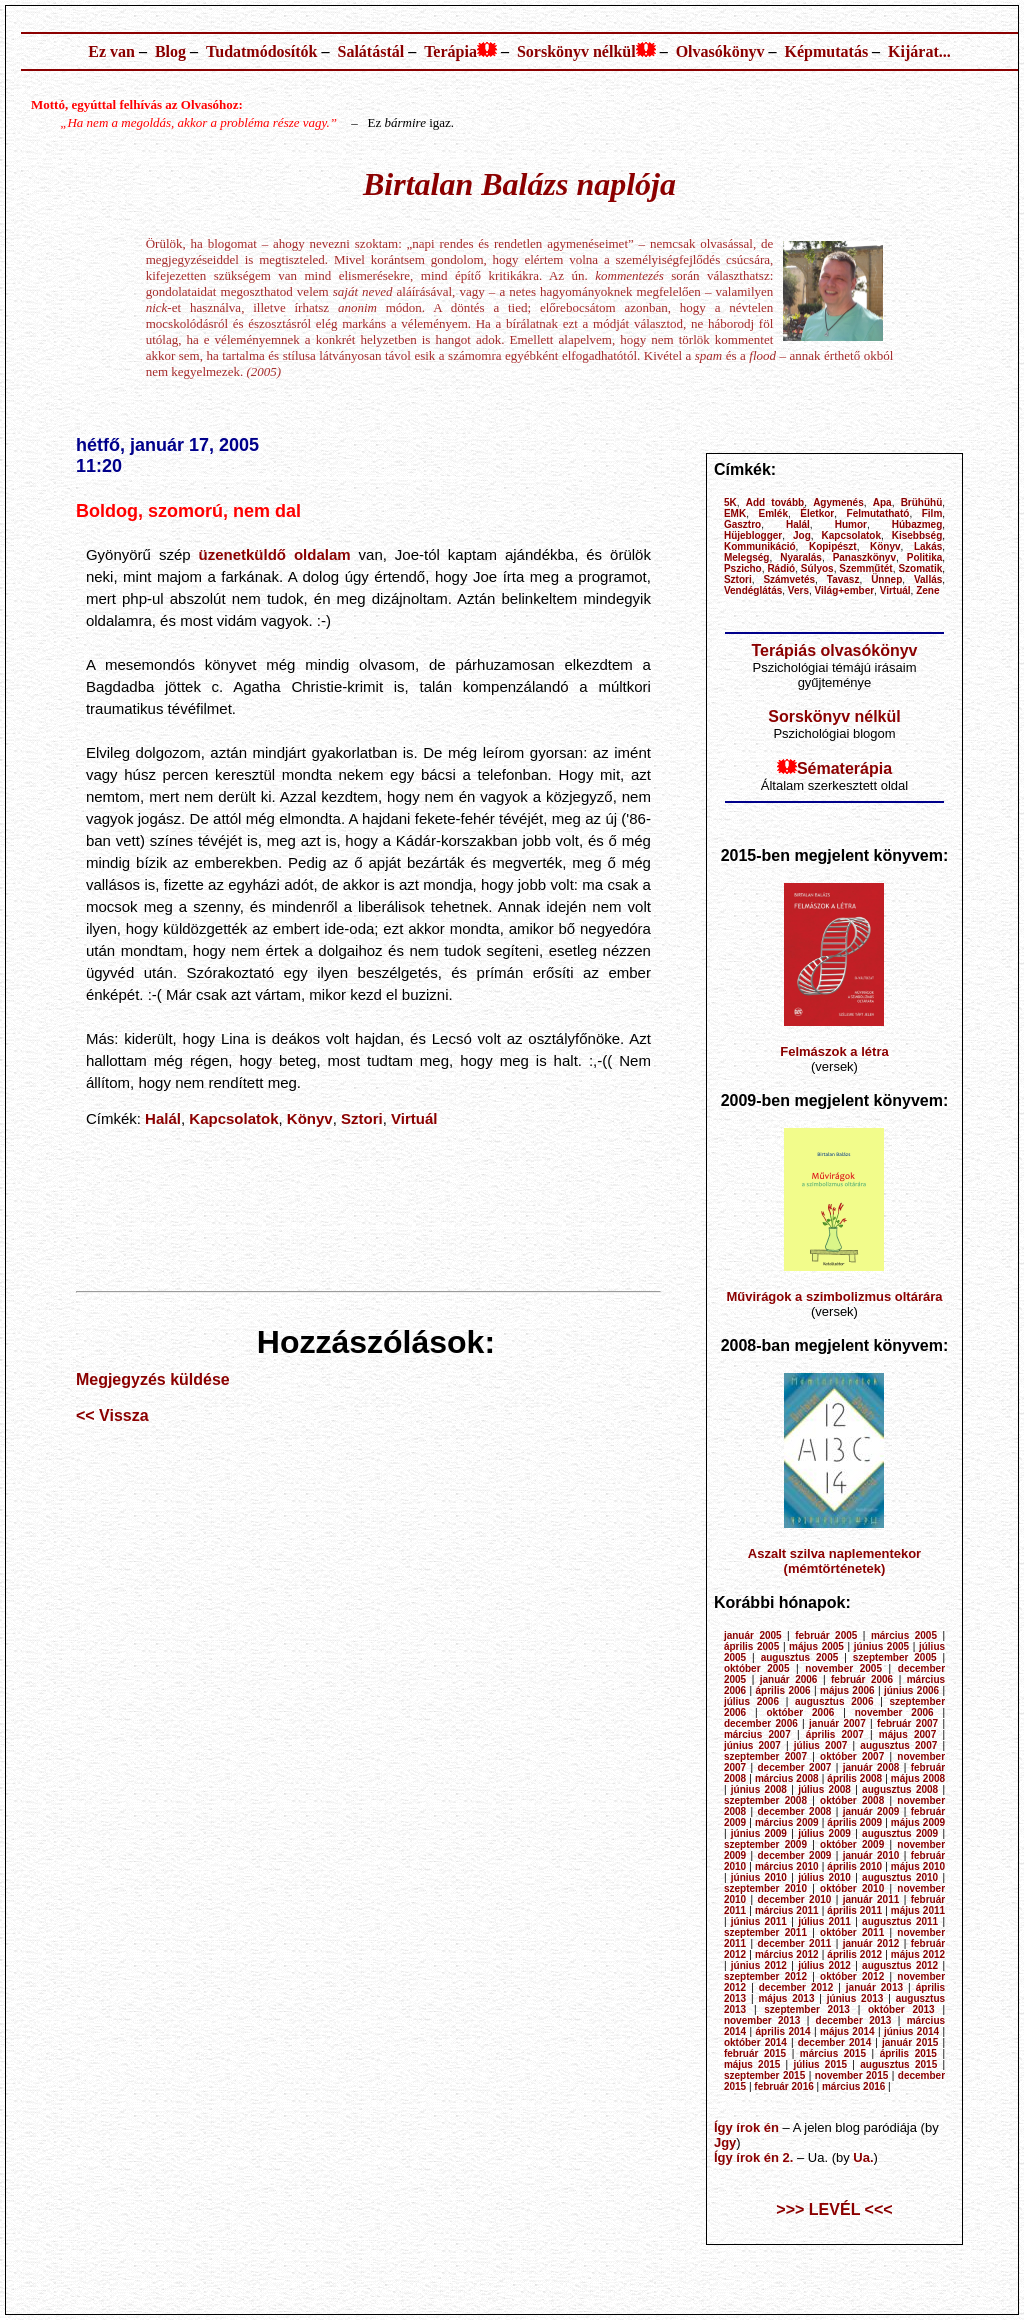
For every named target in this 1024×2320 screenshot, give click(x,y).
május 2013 (786, 1998)
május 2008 (918, 1778)
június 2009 (759, 1833)
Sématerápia (844, 768)
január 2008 (871, 1767)
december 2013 (854, 2020)
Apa (882, 502)
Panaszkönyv (864, 557)
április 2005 (751, 1646)
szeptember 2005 (895, 1657)
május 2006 (847, 1690)
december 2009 (794, 1855)
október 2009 (852, 1844)
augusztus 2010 (900, 1877)
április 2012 (854, 1954)
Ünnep (886, 579)
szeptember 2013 (807, 2009)
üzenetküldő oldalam (275, 554)
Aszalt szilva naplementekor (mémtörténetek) (834, 1561)
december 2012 (796, 1987)
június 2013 (855, 1998)
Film (932, 513)
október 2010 (852, 1888)
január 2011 (871, 1899)
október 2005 (757, 1668)
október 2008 (852, 1800)
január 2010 (871, 1855)
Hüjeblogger (753, 535)
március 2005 (904, 1635)
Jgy (725, 2142)
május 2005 (816, 1646)
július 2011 (824, 1921)
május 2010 (918, 1866)
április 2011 (854, 1910)
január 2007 (837, 1723)
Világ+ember (845, 590)
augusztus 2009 (900, 1833)
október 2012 (852, 1976)
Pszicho (743, 568)
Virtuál (414, 1118)
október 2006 (801, 1712)
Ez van (111, 51)
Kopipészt (833, 546)
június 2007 (752, 1745)
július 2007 (821, 1745)
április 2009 (854, 1822)
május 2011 (918, 1910)
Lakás (928, 546)
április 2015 (908, 2053)
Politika (925, 557)
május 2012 (918, 1954)
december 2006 (761, 1723)
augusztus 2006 (834, 1701)
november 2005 (843, 1668)
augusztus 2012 (900, 1965)
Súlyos (817, 568)
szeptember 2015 (764, 2075)
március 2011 (787, 1910)
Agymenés (838, 502)
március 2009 (787, 1822)
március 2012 (787, 1954)
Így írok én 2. (753, 2157)
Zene (927, 590)
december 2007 (794, 1767)
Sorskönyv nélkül (576, 51)
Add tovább (775, 502)
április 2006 (783, 1690)
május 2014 (847, 2031)
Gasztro (742, 524)
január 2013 (874, 1987)
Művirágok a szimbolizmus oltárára (834, 1296)
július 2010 (824, 1877)
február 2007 (907, 1723)
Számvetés (789, 579)
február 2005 (826, 1635)
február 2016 (783, 2086)
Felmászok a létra (834, 1051)
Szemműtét (865, 568)
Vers (798, 590)
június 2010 (759, 1877)
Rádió (781, 568)
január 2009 (871, 1811)
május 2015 (752, 2064)
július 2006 (751, 1701)
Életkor (817, 513)
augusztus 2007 (898, 1745)
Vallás (928, 579)
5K (730, 502)
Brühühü (922, 502)
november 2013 (762, 2020)
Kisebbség (917, 535)
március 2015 (833, 2053)
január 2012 (871, 1943)
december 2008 (794, 1811)
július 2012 (824, 1965)
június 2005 (881, 1646)
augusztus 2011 (900, 1921)
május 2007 (907, 1734)
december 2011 (794, 1943)
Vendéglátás (753, 590)
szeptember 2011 (765, 1932)
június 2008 (759, 1789)
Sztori (362, 1118)
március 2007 (757, 1734)
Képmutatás (827, 51)
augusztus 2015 (898, 2064)
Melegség (747, 557)
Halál (163, 1118)
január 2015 (910, 2042)
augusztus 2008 (900, 1789)
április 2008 (854, 1778)
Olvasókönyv (720, 51)
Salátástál (370, 51)
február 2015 (755, 2053)
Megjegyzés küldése (153, 1379)
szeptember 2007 (765, 1756)
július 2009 (824, 1833)
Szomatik (920, 568)
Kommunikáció (760, 546)
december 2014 (835, 2042)
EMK (735, 513)
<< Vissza (112, 1415)
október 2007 (852, 1756)
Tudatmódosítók (261, 51)
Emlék (773, 513)
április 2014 (783, 2031)
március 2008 (787, 1778)
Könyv (310, 1118)
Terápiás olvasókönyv (834, 650)
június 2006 (911, 1690)
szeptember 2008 (765, 1800)
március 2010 (787, 1866)
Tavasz (843, 579)
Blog (170, 51)
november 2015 (852, 2075)
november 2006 (894, 1712)
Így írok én (746, 2127)
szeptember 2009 (765, 1844)
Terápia (450, 51)
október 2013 (901, 2009)
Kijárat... (919, 51)
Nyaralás (801, 557)
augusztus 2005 (800, 1657)
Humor (851, 524)
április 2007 (835, 1734)
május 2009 (918, 1822)
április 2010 (854, 1866)
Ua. (863, 2157)
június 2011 (759, 1921)
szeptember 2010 (765, 1888)
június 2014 (911, 2031)
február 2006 (862, 1679)
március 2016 (853, 2086)
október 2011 (852, 1932)
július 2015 (820, 2064)
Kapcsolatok (233, 1118)
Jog (802, 535)
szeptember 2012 (765, 1976)
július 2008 (824, 1789)
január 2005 (753, 1635)
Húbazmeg (917, 524)
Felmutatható (878, 513)
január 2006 (789, 1679)
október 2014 (755, 2042)
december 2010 (794, 1899)
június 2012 (759, 1965)
